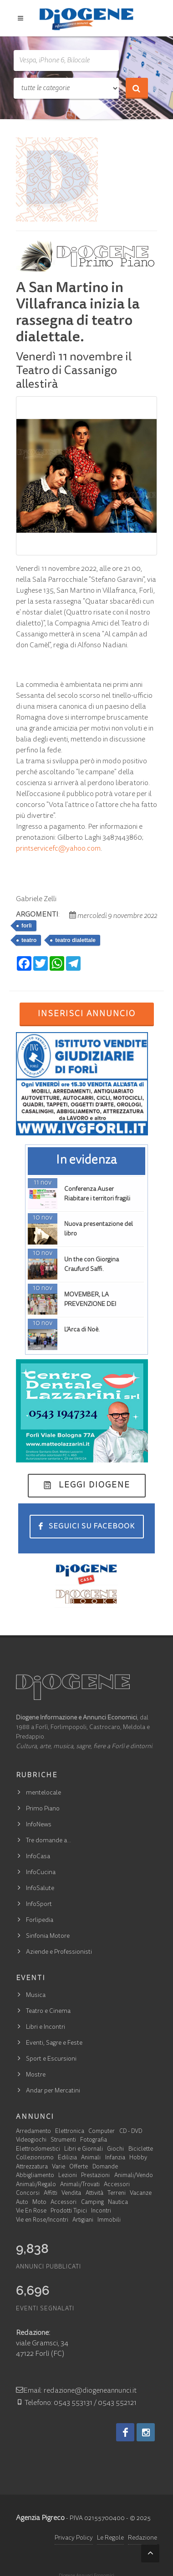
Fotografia (93, 2140)
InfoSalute (40, 1888)
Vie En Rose (31, 2211)
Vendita (71, 2194)
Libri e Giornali (83, 2150)
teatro (28, 940)
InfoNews (38, 1825)
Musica (36, 1995)
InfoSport (39, 1904)
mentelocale (43, 1793)
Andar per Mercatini (53, 2091)
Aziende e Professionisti (59, 1952)
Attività (94, 2194)
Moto (39, 2203)
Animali (91, 2158)
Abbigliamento (35, 2176)
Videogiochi (31, 2140)
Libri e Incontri (45, 2027)
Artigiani (82, 2220)
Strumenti (63, 2140)
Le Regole (110, 2538)
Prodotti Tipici (69, 2211)
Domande (105, 2167)
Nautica (118, 2203)
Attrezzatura (32, 2167)
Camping (92, 2203)
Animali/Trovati (80, 2185)
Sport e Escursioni (51, 2059)
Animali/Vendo (133, 2176)
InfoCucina (41, 1873)
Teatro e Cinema (48, 2011)
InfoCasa (38, 1857)
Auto (22, 2203)
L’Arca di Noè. (82, 1330)
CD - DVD (130, 2132)
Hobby (138, 2158)
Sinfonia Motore (48, 1936)
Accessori (117, 2185)
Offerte (78, 2167)
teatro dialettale (75, 940)
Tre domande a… (48, 1841)
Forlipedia (39, 1920)
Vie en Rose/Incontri (42, 2220)
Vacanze (141, 2194)
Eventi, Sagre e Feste (54, 2043)
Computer (101, 2132)
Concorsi (28, 2194)
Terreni (116, 2194)
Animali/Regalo (36, 2185)
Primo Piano (43, 1809)
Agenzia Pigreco (40, 2518)
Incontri (101, 2211)
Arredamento (33, 2132)
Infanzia (115, 2158)
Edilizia (67, 2158)
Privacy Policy (74, 2538)
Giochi (115, 2150)
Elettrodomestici (38, 2150)
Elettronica (69, 2132)
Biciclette (140, 2150)
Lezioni (67, 2176)
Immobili (109, 2220)
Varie (58, 2167)
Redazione (142, 2538)
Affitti (50, 2194)
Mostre (36, 2075)
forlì (26, 926)
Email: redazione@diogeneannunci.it (76, 2391)
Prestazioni (95, 2176)
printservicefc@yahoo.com (58, 848)
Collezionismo (35, 2158)
